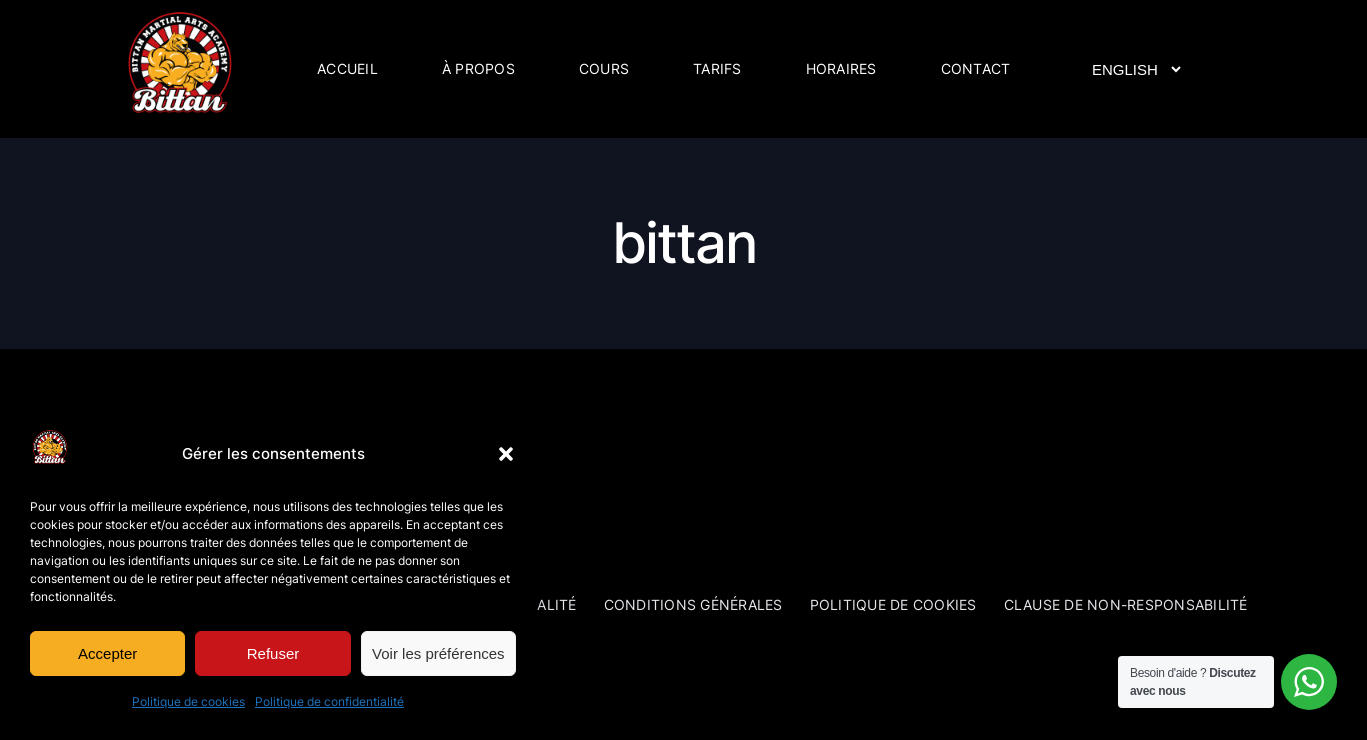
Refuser (273, 653)
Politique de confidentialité (329, 701)
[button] (506, 454)
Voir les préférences (438, 653)
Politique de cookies (188, 701)
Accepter (107, 653)
